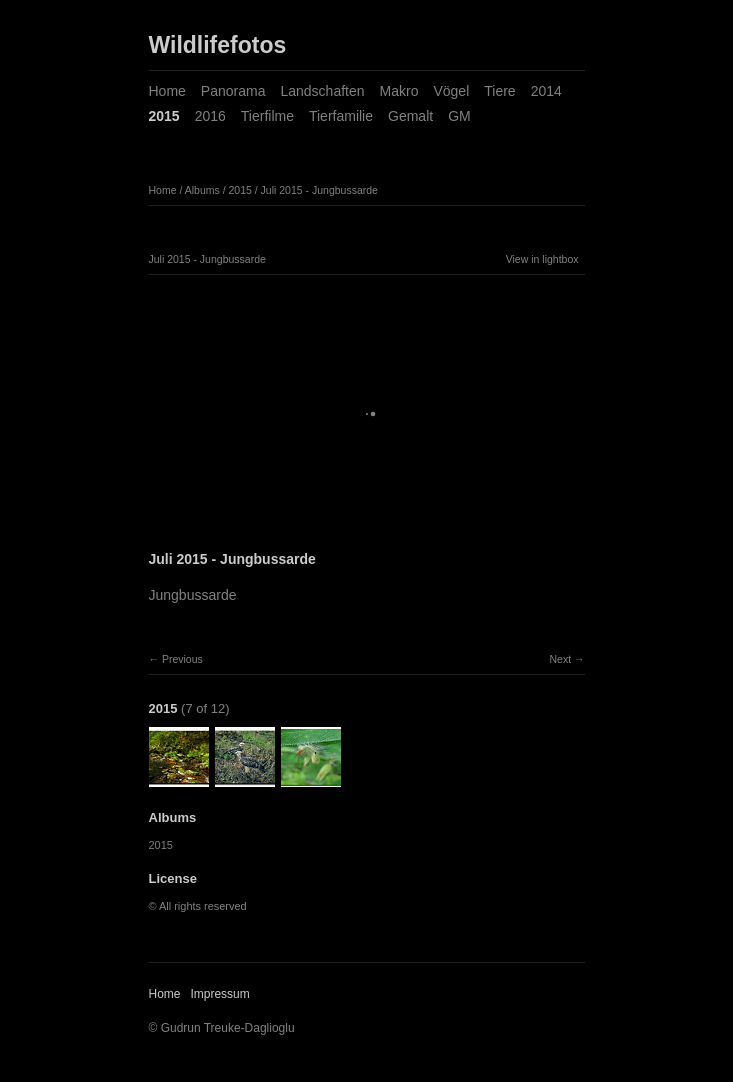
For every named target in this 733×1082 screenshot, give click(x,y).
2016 (210, 116)
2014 (546, 91)
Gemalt (410, 116)
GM (459, 116)
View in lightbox (542, 259)
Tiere (499, 91)
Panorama (233, 91)
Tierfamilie (341, 116)
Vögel (451, 91)
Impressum (219, 994)
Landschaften (322, 91)
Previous (182, 659)
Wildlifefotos (218, 45)
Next (560, 659)
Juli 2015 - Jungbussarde (319, 190)
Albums (202, 190)
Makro (399, 91)
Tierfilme (267, 116)
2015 (164, 116)
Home (167, 91)
